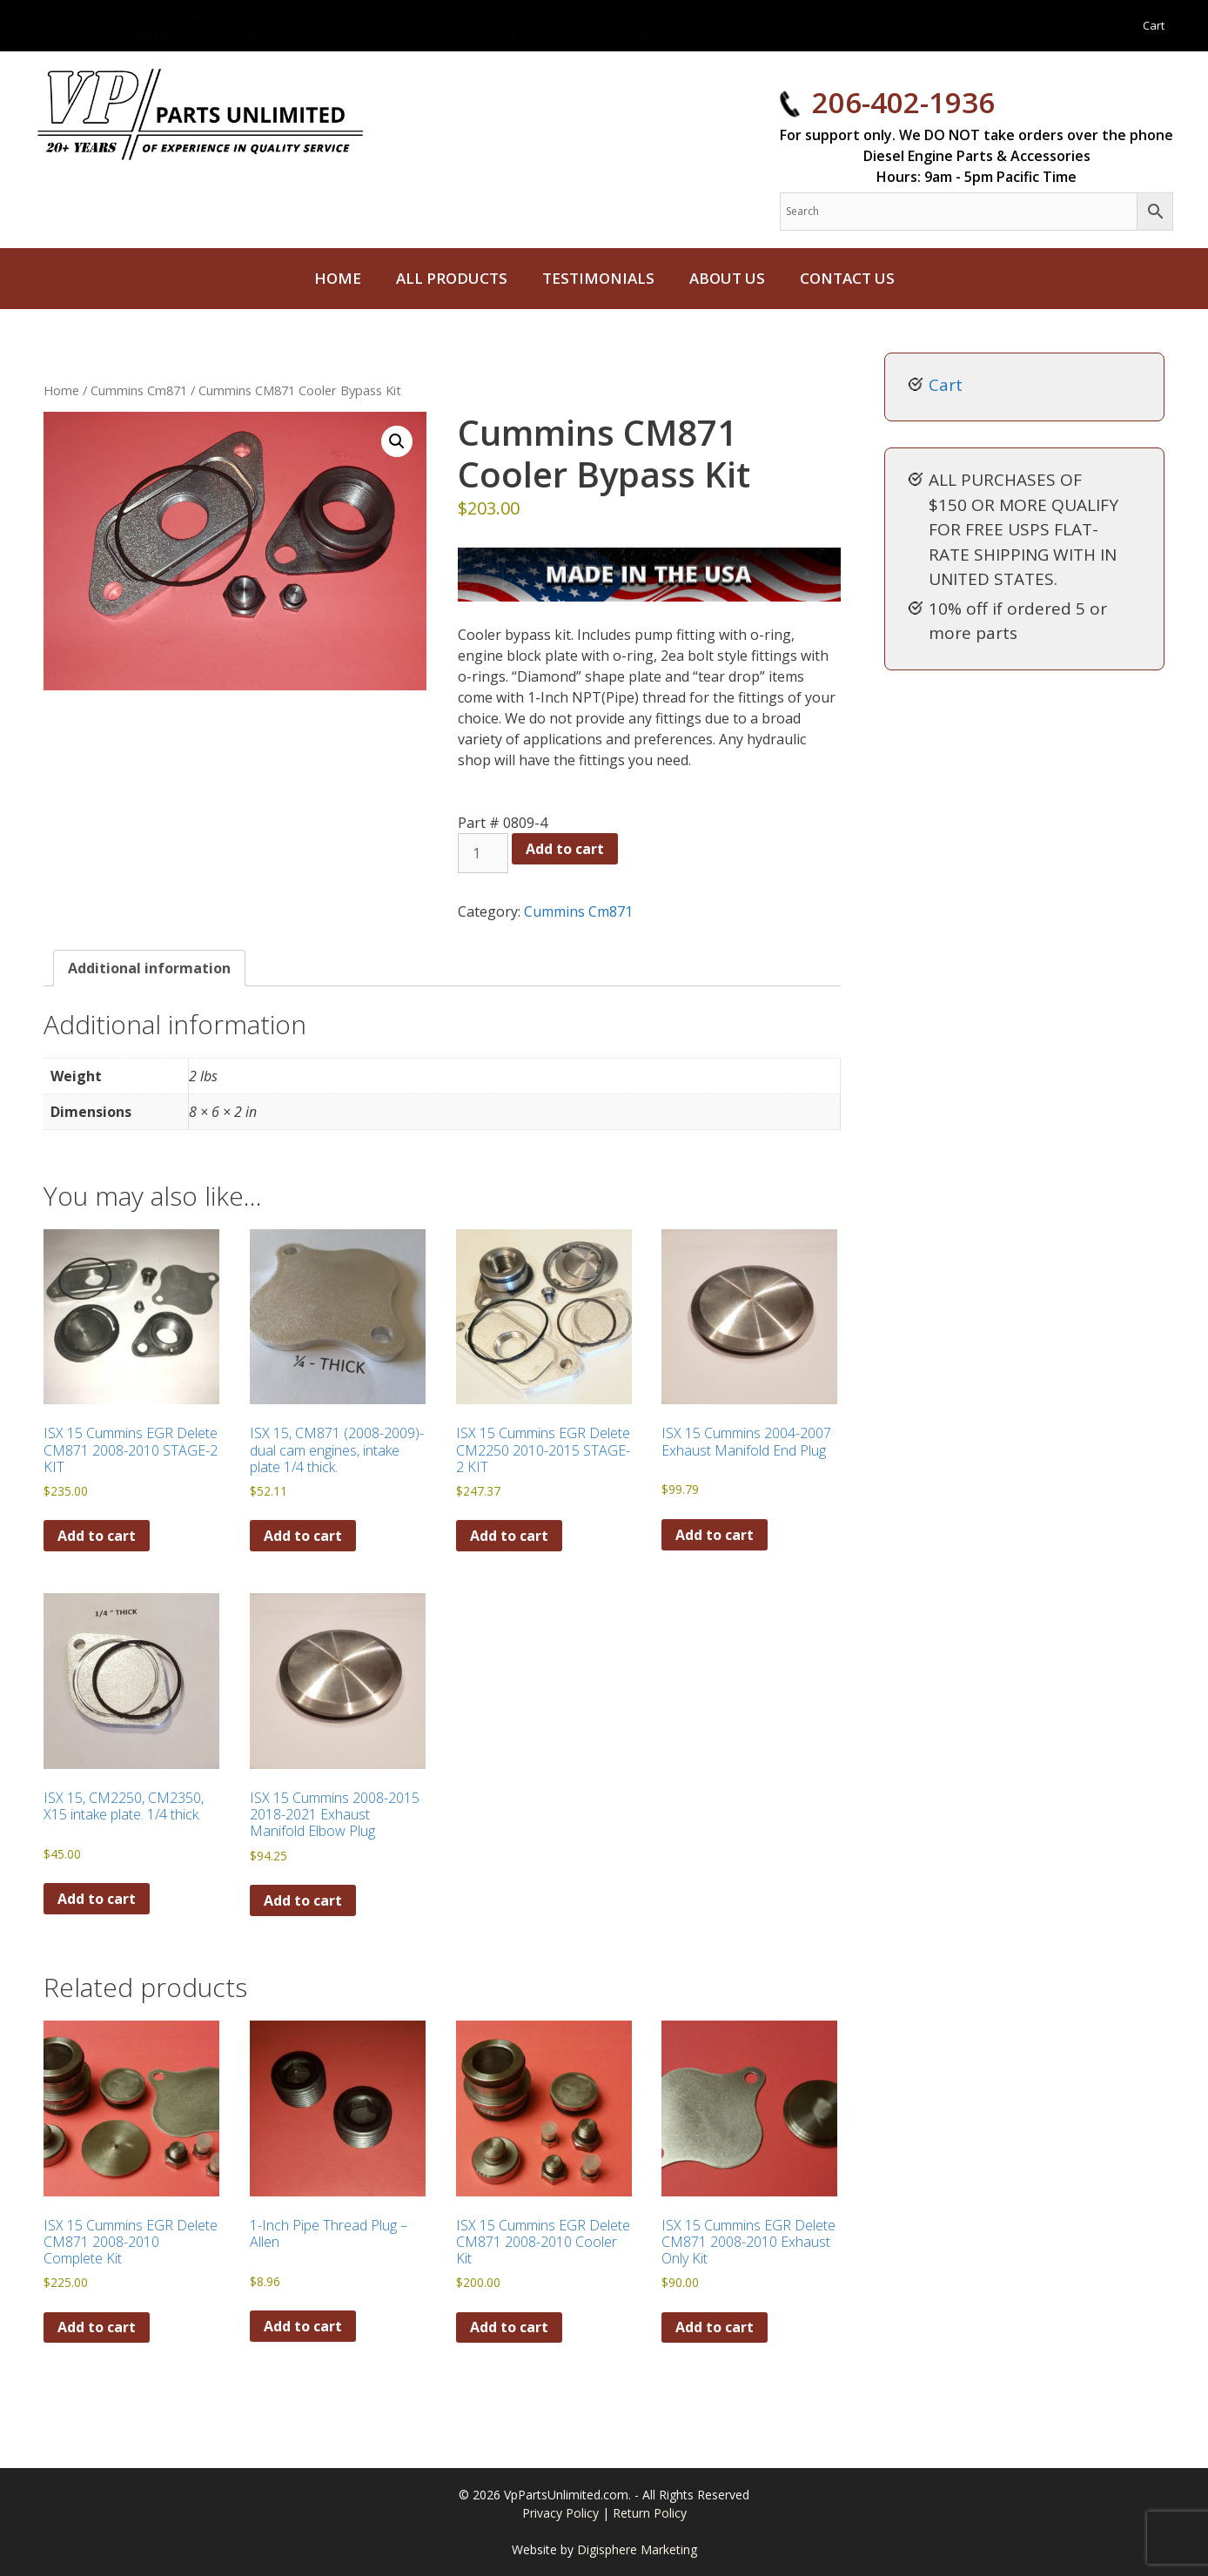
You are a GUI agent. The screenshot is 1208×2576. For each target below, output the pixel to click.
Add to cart (565, 848)
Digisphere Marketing (637, 2549)
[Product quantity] (483, 853)
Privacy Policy (562, 2513)
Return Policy (650, 2513)
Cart (1153, 25)
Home (337, 278)
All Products (451, 278)
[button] (397, 441)
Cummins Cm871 (139, 390)
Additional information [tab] (149, 968)
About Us (727, 278)
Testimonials (598, 278)
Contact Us (847, 278)
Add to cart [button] (96, 1535)
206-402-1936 (903, 102)
